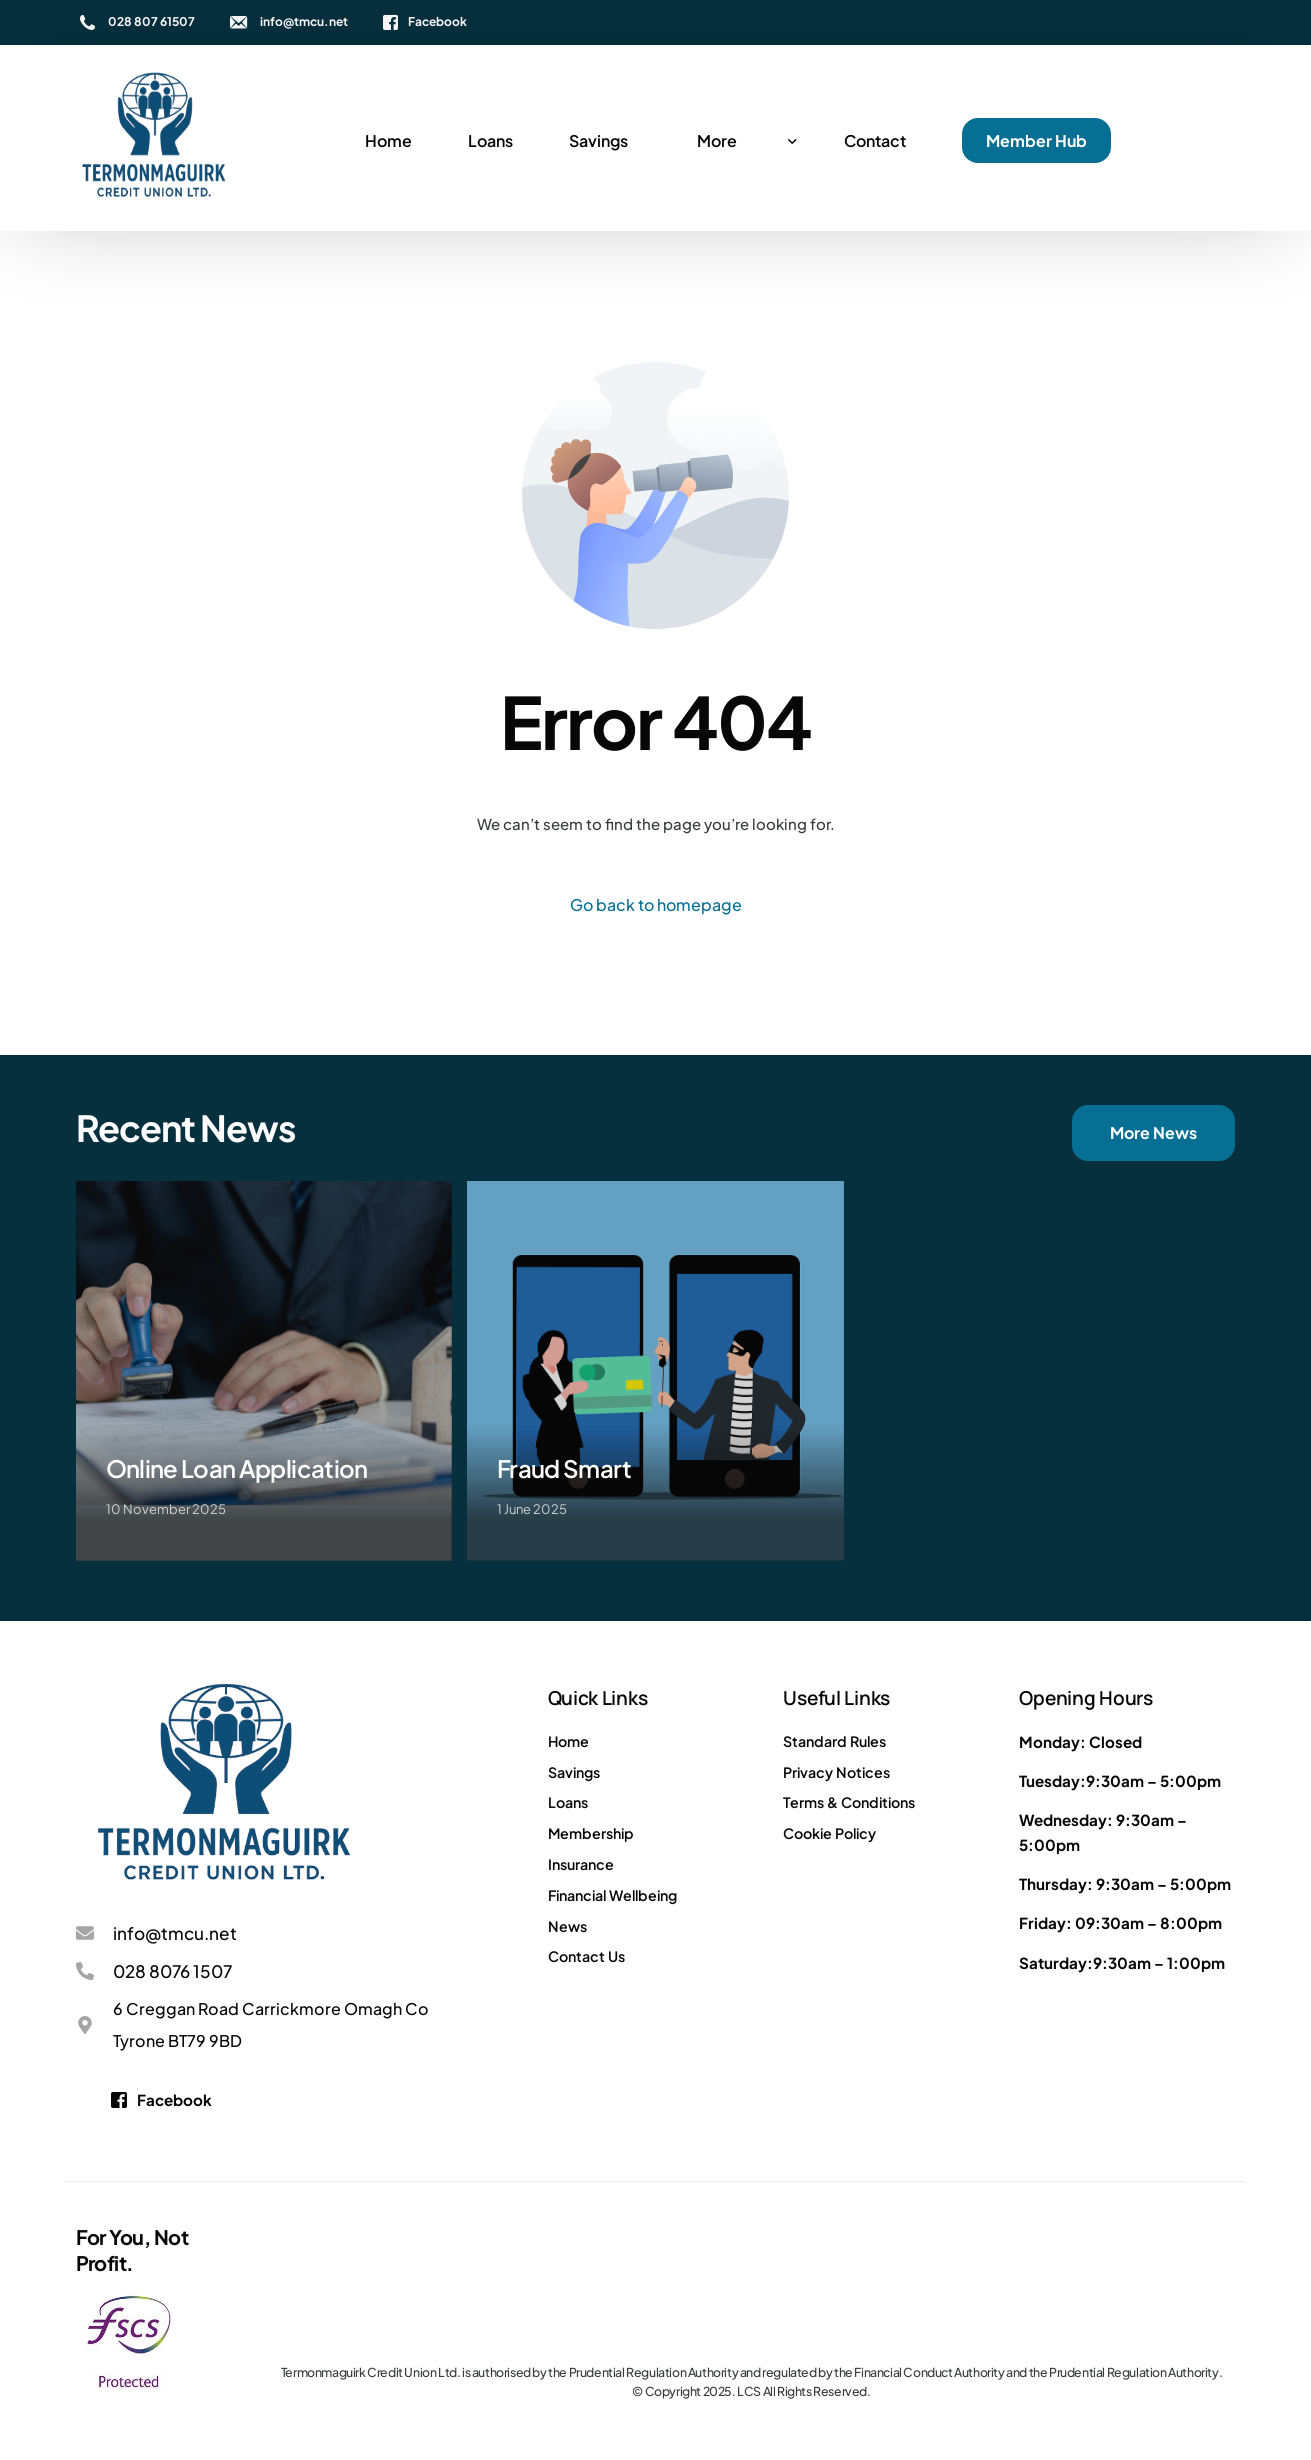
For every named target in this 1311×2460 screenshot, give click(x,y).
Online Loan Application (237, 1468)
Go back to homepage (656, 904)
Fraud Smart (564, 1468)
